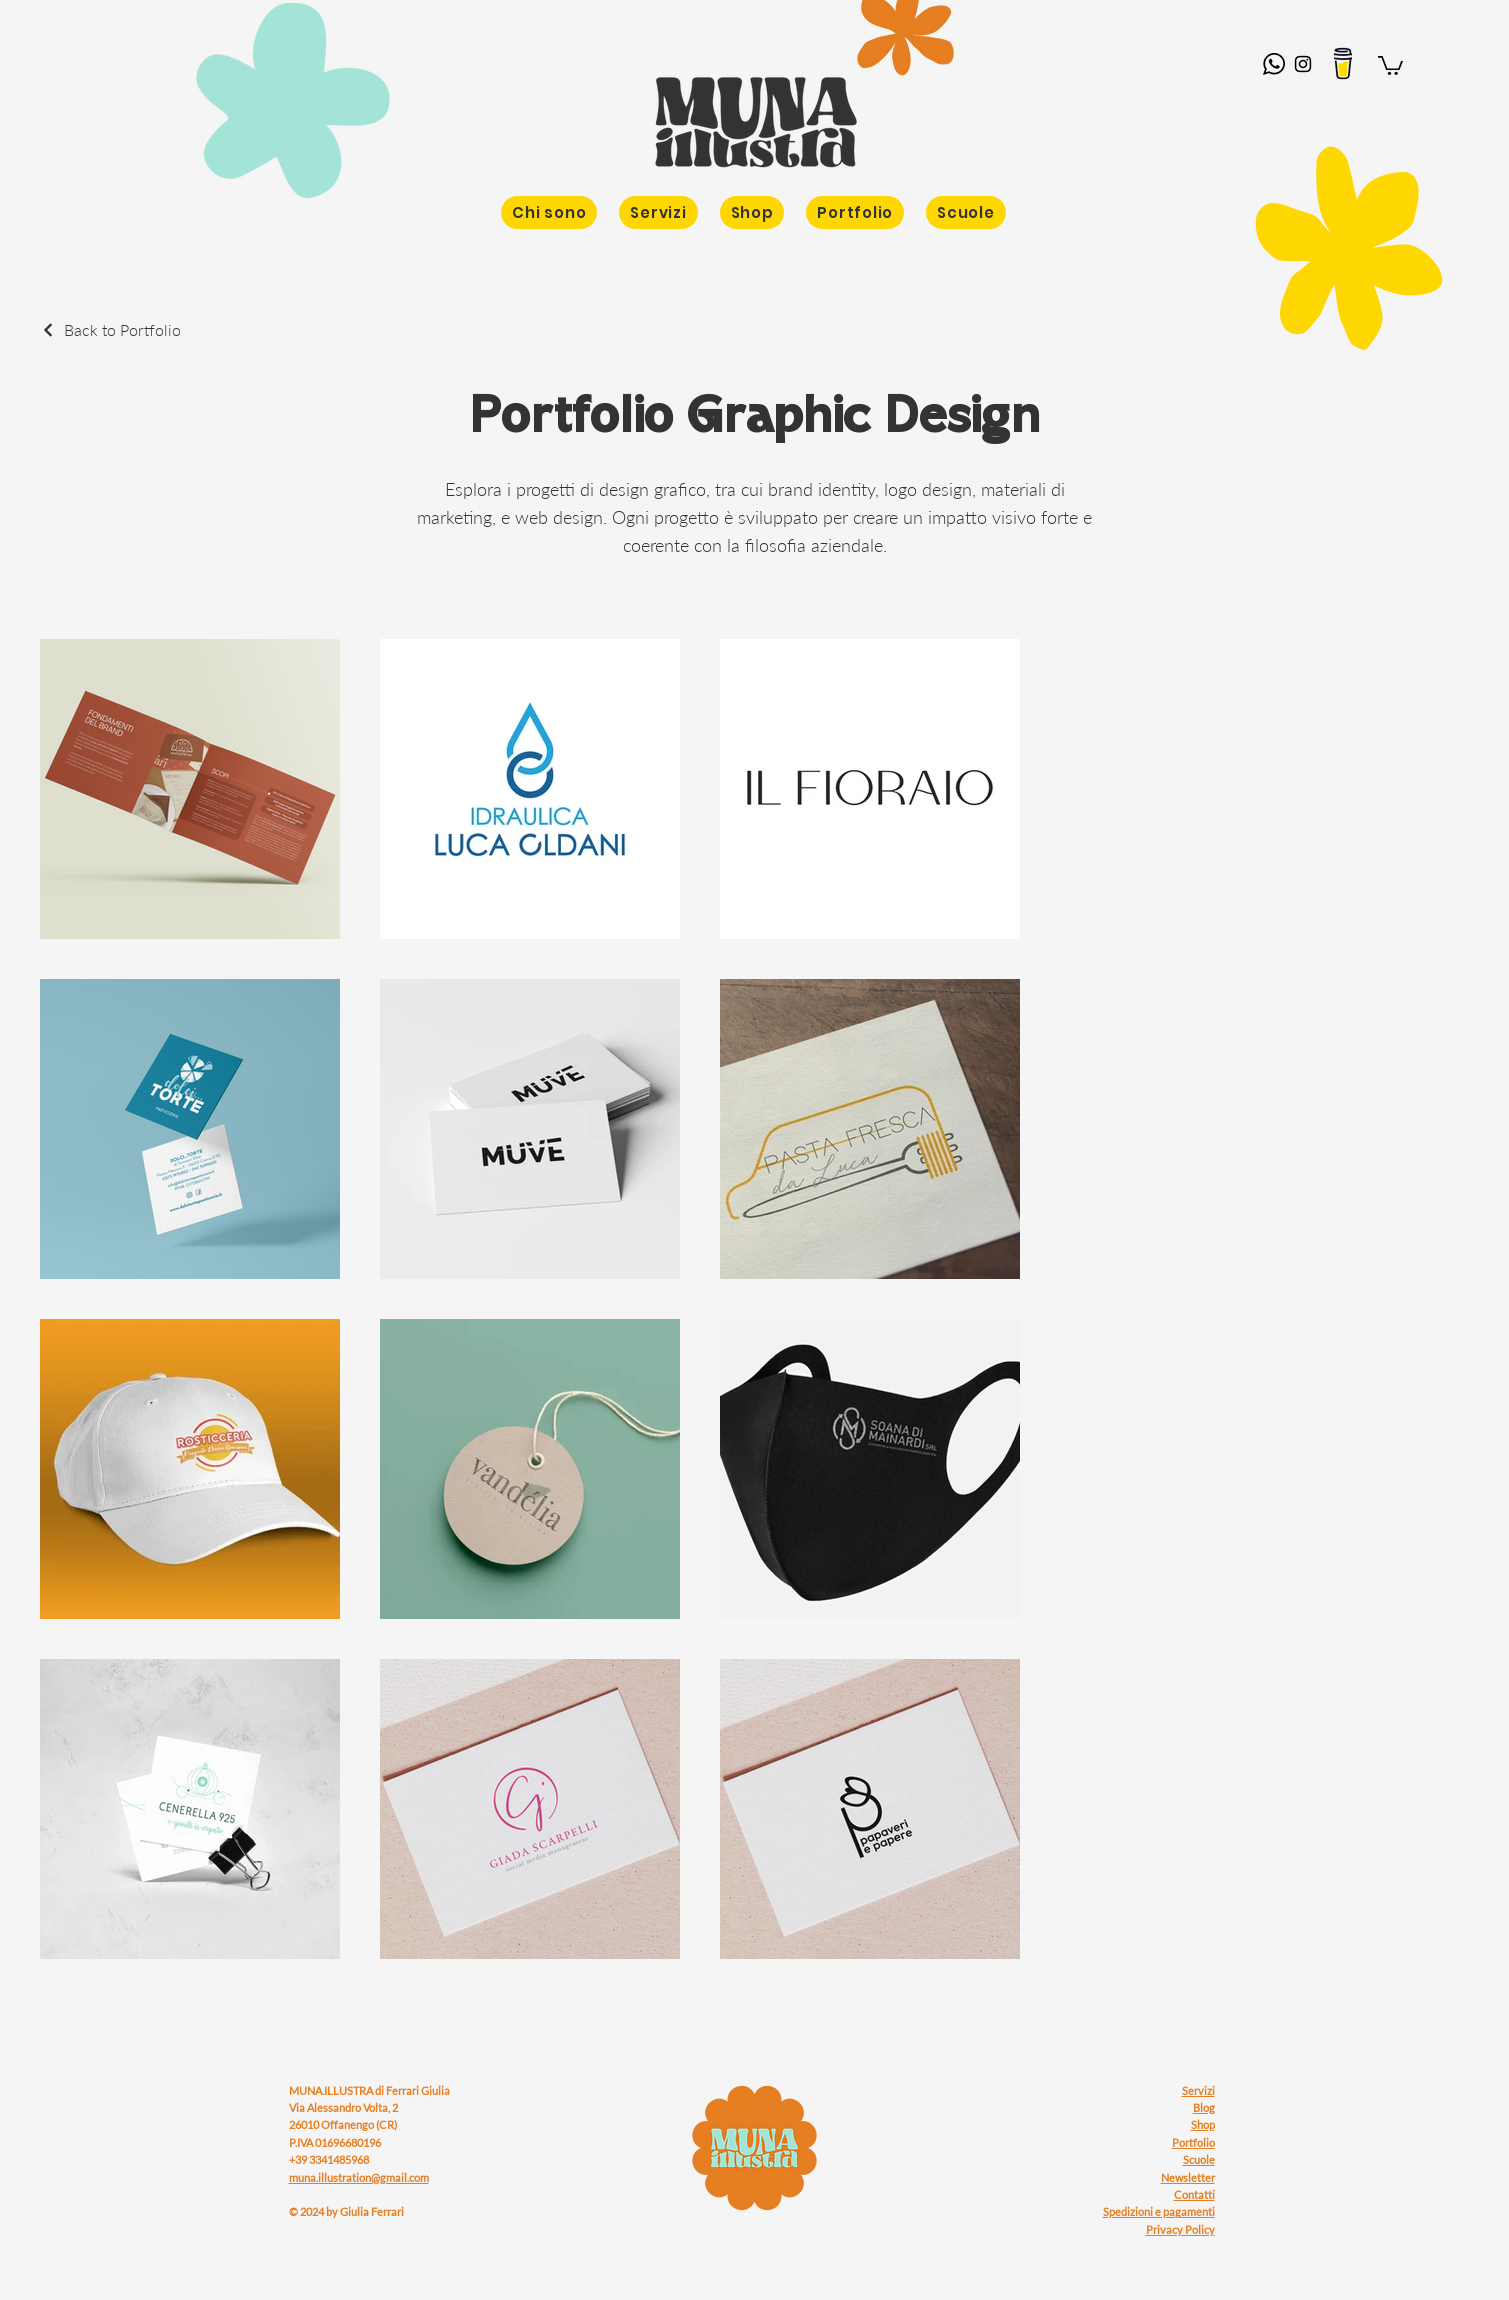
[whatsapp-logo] (1274, 64)
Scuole (1199, 2159)
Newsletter (1188, 2177)
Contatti (1194, 2194)
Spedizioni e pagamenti (1159, 2211)
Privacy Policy (1180, 2229)
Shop (1203, 2124)
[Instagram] (1303, 64)
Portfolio (1193, 2142)
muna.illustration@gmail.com (359, 2177)
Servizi (1198, 2090)
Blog (1204, 2107)
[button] (1390, 64)
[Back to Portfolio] (110, 329)
